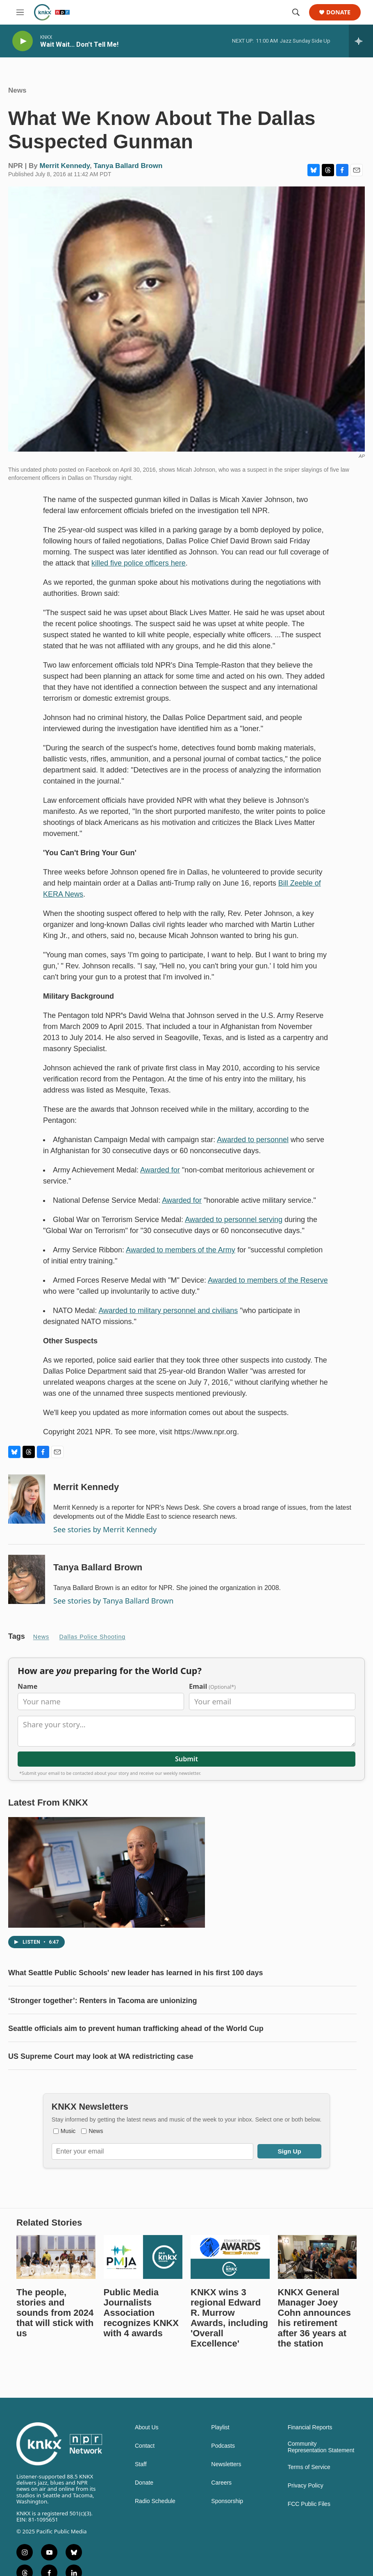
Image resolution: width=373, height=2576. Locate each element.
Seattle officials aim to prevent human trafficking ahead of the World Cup (136, 2053)
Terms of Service (309, 2508)
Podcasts (223, 2487)
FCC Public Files (309, 2545)
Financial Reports (310, 2468)
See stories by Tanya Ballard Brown (113, 1609)
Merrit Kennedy (65, 174)
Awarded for (160, 1178)
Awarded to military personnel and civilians (168, 1319)
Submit (186, 1783)
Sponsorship (227, 2542)
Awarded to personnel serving (233, 1228)
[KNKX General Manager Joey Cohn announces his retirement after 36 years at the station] (317, 2298)
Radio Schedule (155, 2542)
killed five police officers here (138, 571)
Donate (338, 12)
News (17, 98)
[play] (22, 41)
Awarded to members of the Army (180, 1258)
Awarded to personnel (253, 1148)
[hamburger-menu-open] (20, 12)
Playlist (220, 2468)
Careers (221, 2524)
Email (212, 1711)
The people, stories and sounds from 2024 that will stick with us (54, 2353)
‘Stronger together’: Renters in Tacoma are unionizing (102, 2025)
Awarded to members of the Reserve (268, 1288)
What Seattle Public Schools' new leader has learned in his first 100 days (135, 1997)
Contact (145, 2487)
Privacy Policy (305, 2527)
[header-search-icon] (296, 12)
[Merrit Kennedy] (26, 1507)
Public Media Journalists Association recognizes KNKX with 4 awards (141, 2353)
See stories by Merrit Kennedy (105, 1537)
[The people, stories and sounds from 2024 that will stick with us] (56, 2298)
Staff (141, 2505)
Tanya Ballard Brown (128, 174)
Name (27, 1711)
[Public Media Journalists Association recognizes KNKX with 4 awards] (143, 2298)
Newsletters (226, 2505)
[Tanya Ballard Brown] (26, 1587)
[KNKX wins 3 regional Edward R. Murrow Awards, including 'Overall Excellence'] (230, 2298)
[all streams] (361, 41)
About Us (147, 2468)
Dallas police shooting (92, 1645)
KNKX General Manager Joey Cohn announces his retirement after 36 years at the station (314, 2359)
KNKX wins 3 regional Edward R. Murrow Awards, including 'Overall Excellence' (229, 2359)
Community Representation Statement (321, 2488)
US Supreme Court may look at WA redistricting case (100, 2081)
